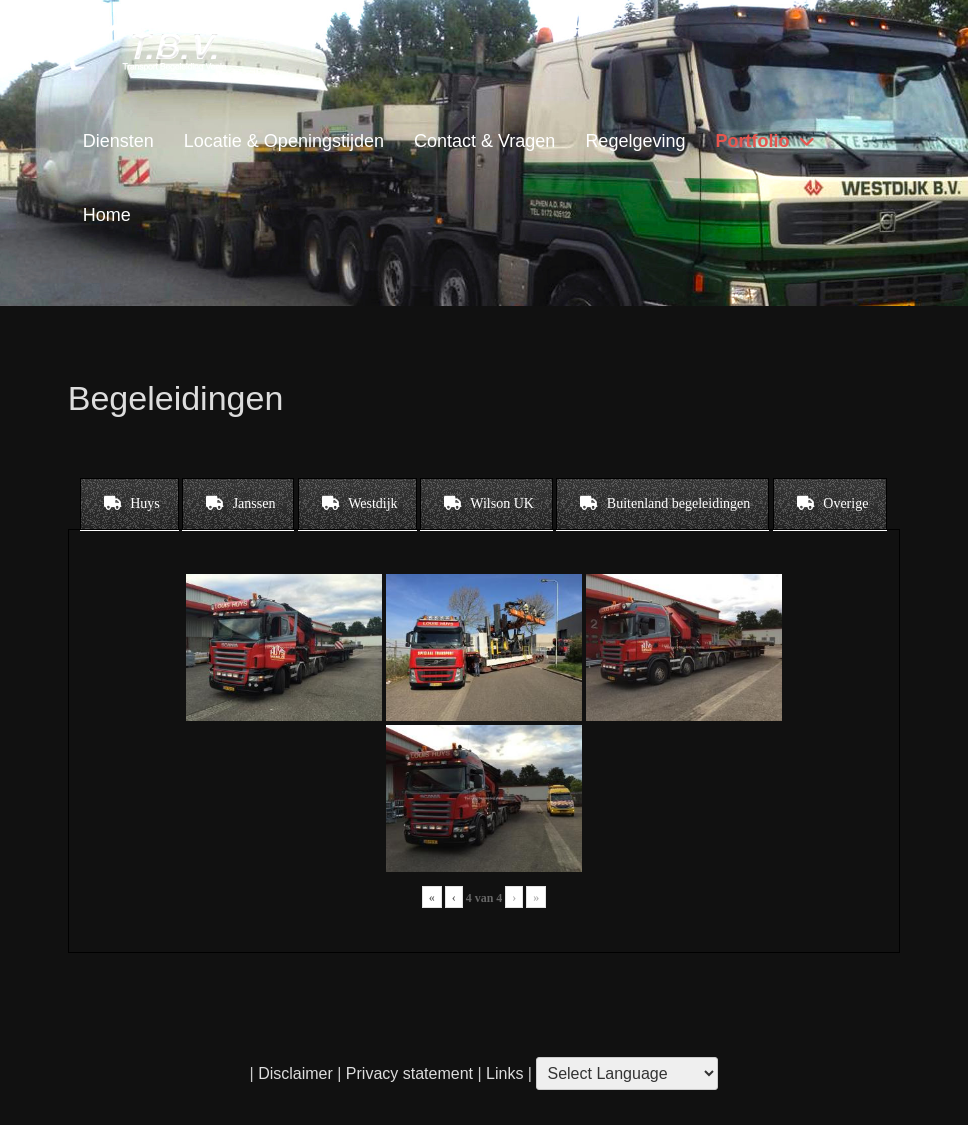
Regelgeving (635, 141)
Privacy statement (409, 1073)
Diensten (118, 141)
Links (503, 1073)
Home (107, 215)
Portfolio (752, 141)
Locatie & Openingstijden (284, 141)
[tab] (129, 504)
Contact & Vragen (484, 141)
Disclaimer (295, 1073)
